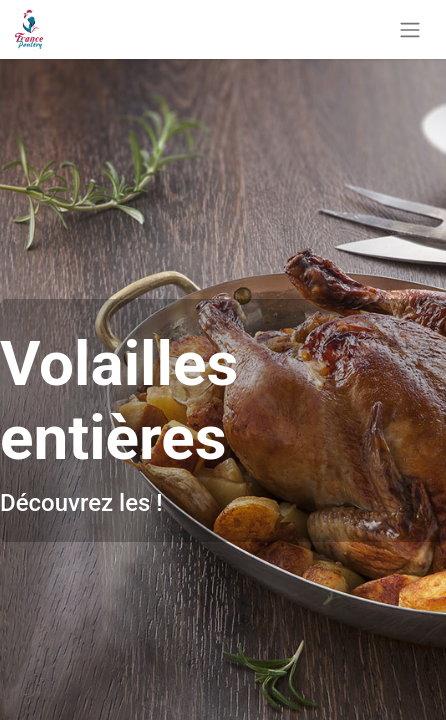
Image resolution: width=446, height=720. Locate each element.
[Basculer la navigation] (410, 29)
